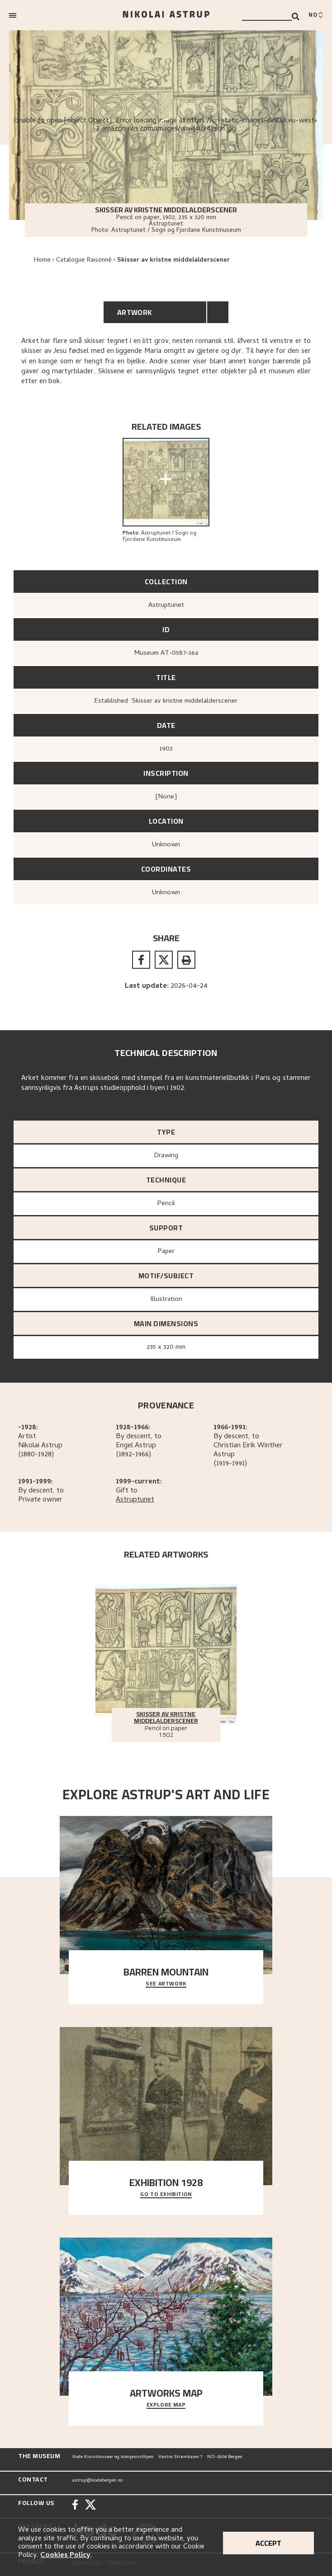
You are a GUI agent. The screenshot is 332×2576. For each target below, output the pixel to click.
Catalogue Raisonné (84, 260)
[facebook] (141, 960)
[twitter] (164, 960)
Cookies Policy (65, 2556)
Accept (268, 2543)
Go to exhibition (166, 2194)
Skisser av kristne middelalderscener (173, 260)
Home (42, 260)
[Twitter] (90, 2506)
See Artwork (166, 1984)
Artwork (134, 312)
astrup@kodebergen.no (97, 2481)
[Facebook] (75, 2506)
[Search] (295, 16)
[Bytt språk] (315, 15)
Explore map (166, 2405)
